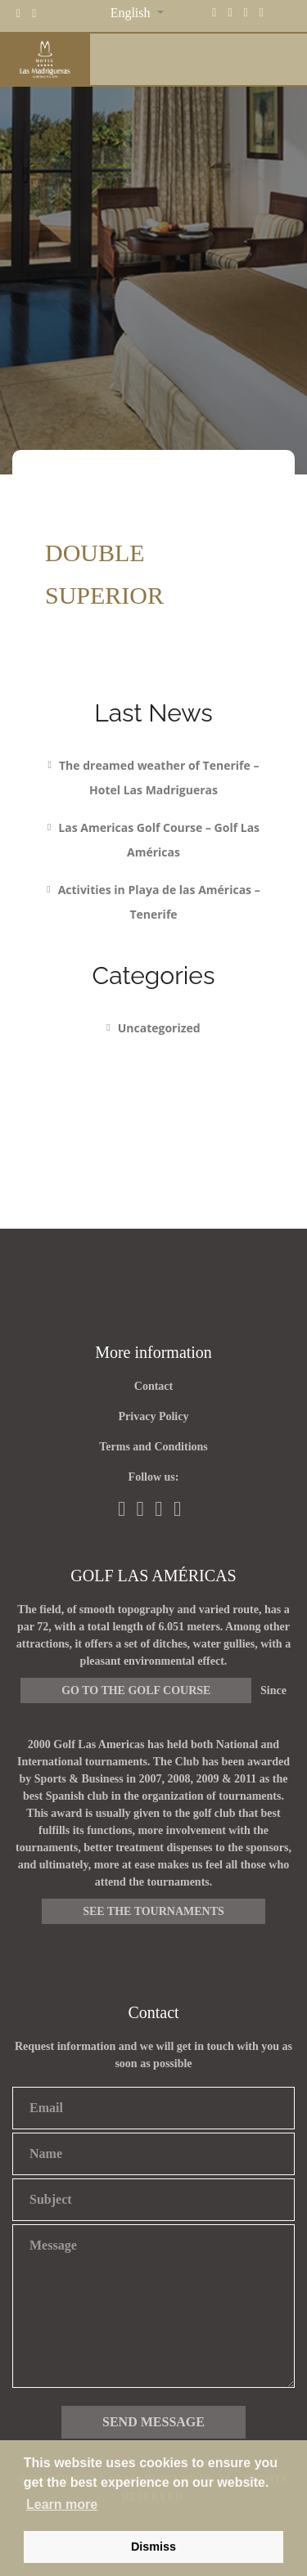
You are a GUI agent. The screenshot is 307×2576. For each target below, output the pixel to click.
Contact (153, 1386)
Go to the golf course (135, 1690)
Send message (153, 2422)
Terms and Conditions (153, 1447)
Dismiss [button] (153, 2546)
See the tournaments (153, 1911)
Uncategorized (159, 1028)
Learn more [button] (61, 2504)
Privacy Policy (154, 1416)
